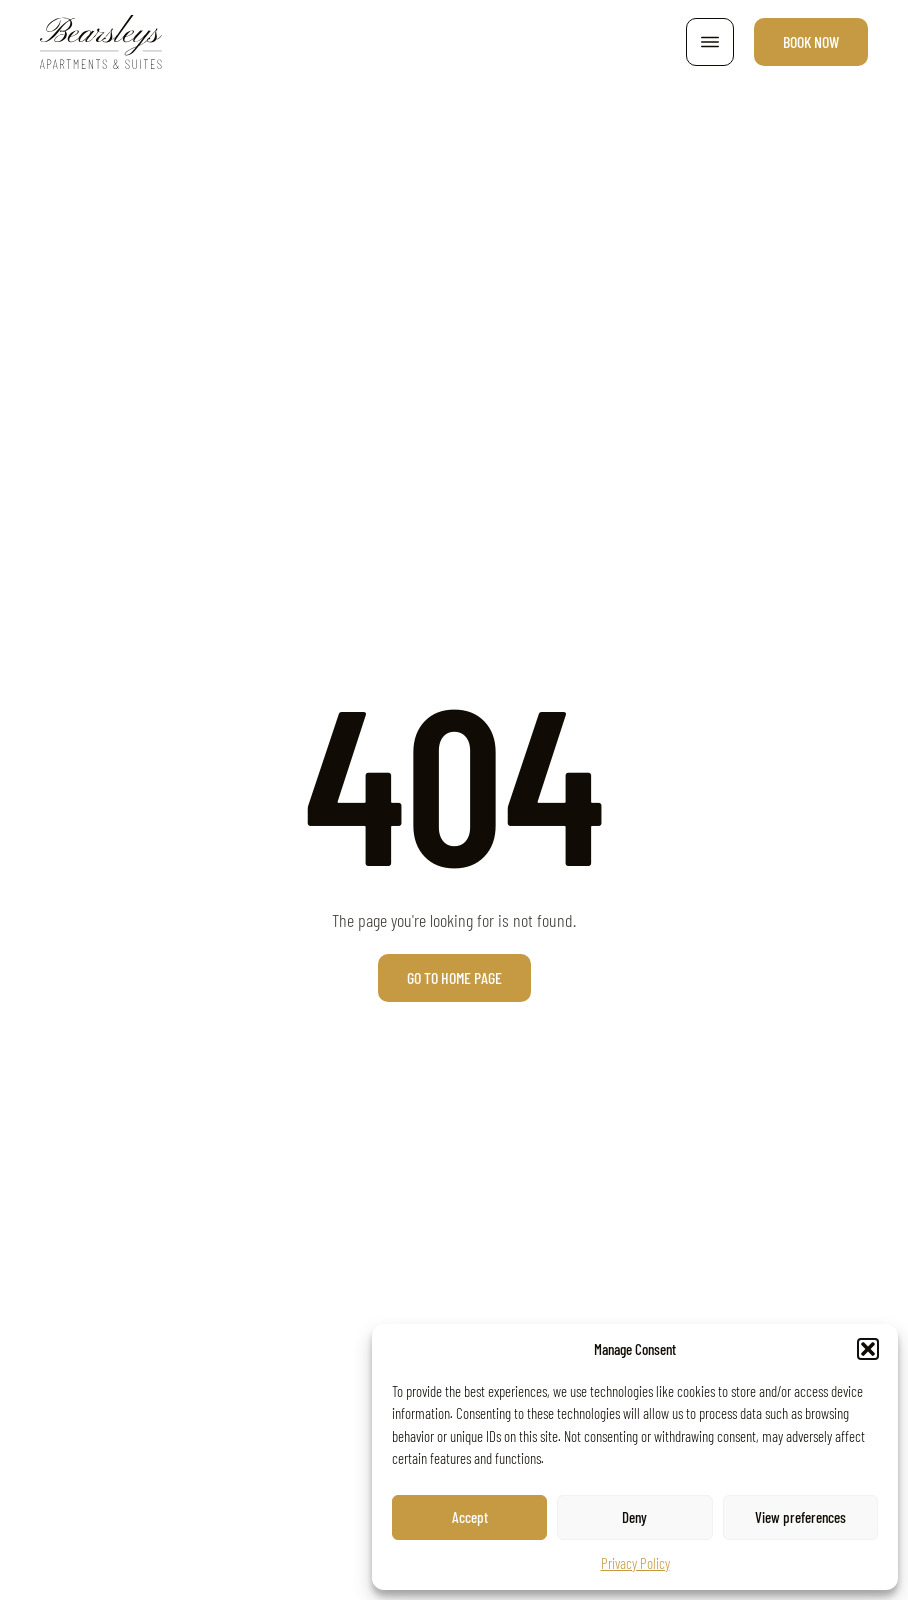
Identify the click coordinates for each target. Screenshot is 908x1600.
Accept (470, 1517)
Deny (634, 1517)
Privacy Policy (635, 1563)
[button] (868, 1349)
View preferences (800, 1517)
